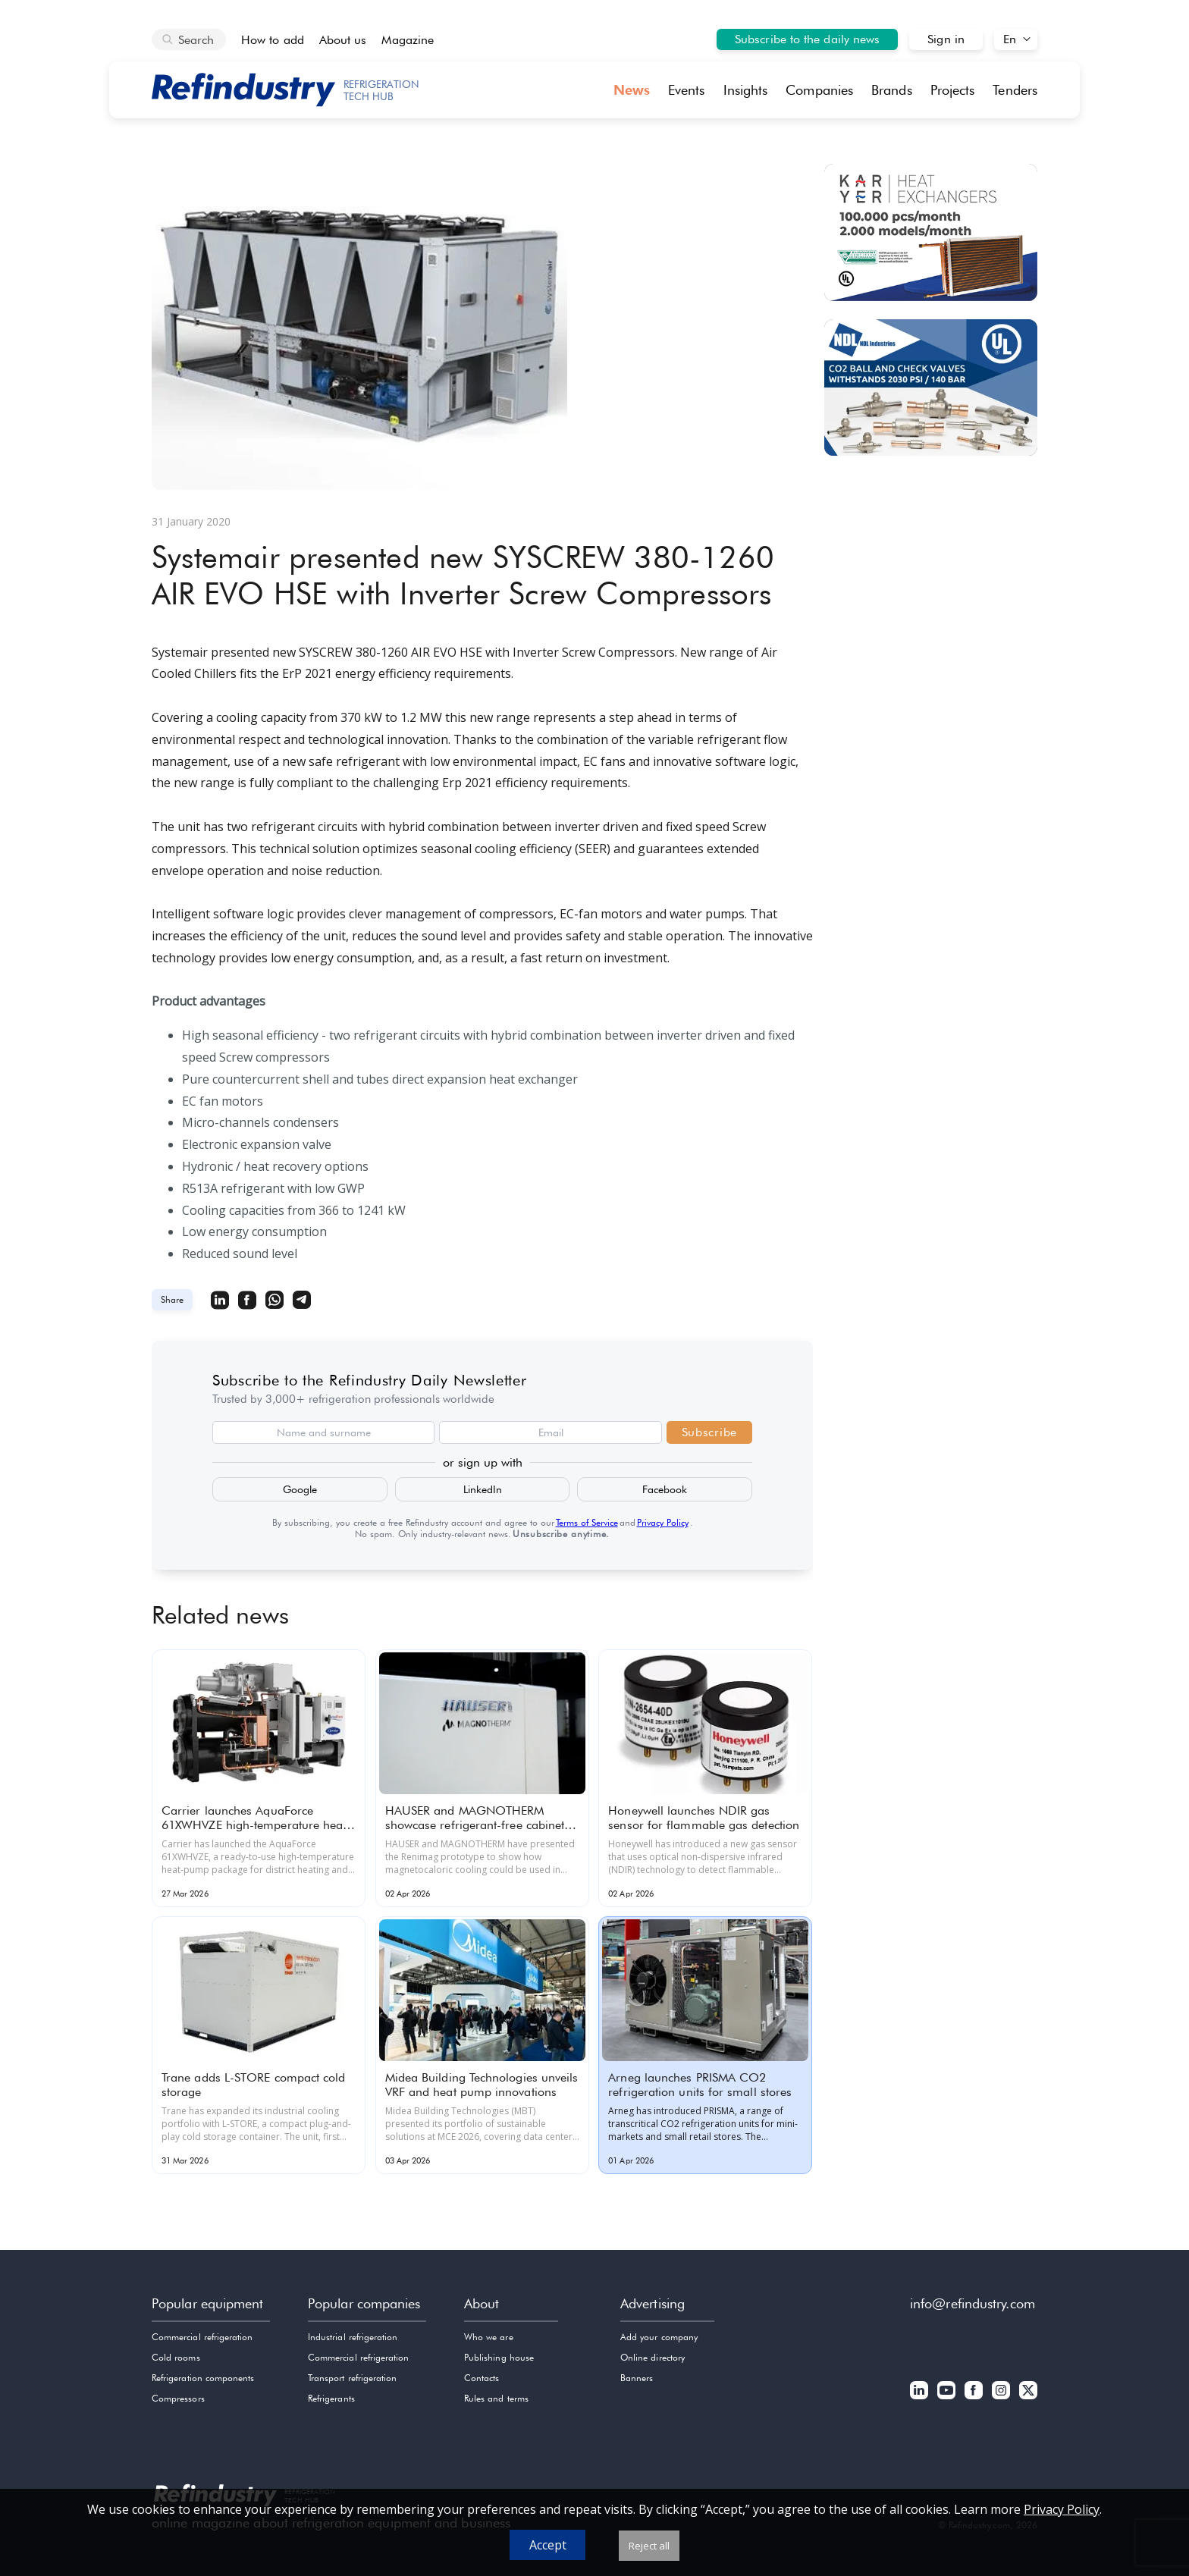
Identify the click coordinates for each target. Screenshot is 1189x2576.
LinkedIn (482, 1489)
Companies (819, 90)
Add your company (659, 2336)
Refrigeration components (203, 2377)
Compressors (178, 2398)
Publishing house (499, 2357)
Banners (636, 2377)
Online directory (652, 2357)
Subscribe (709, 1432)
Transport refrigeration (352, 2377)
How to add (272, 40)
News (631, 90)
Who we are (488, 2336)
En (1009, 39)
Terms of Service (587, 1522)
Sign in (946, 39)
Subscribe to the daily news (807, 39)
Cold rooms (176, 2357)
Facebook (664, 1489)
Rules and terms (496, 2398)
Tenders (1015, 90)
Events (686, 90)
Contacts (481, 2377)
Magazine (407, 40)
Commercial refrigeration (202, 2336)
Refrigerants (331, 2398)
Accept (547, 2545)
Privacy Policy (663, 1522)
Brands (891, 90)
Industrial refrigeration (352, 2336)
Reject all (649, 2545)
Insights (745, 90)
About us (343, 40)
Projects (952, 90)
